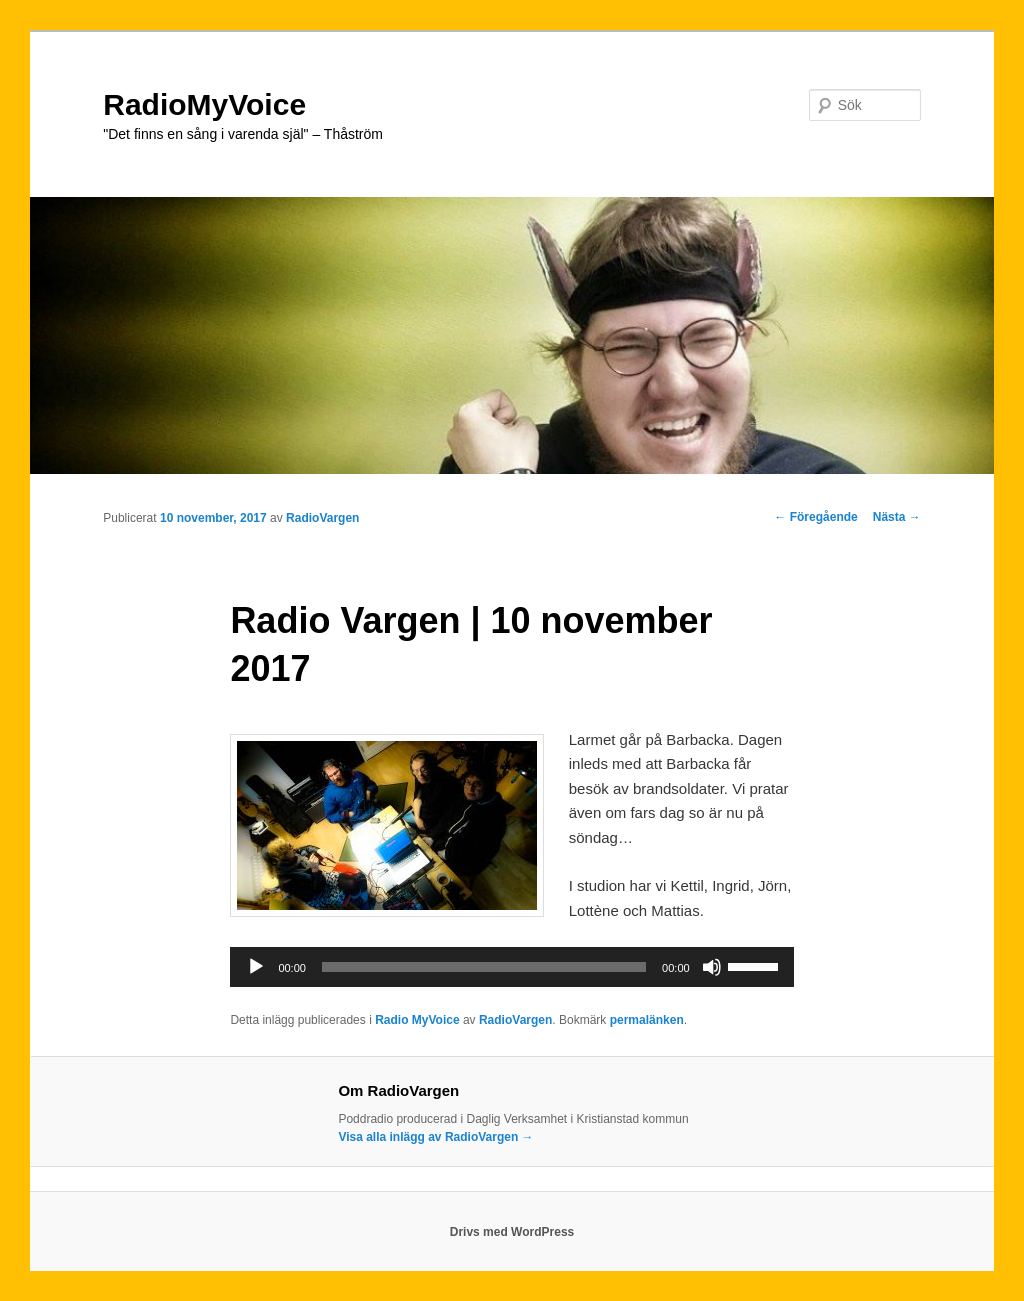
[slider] (484, 967)
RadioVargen (322, 518)
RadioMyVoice (204, 104)
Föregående (815, 517)
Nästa (897, 517)
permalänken (647, 1020)
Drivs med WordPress (512, 1232)
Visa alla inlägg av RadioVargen (435, 1137)
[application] (511, 967)
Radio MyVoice (417, 1020)
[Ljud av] (712, 967)
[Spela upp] (256, 967)
